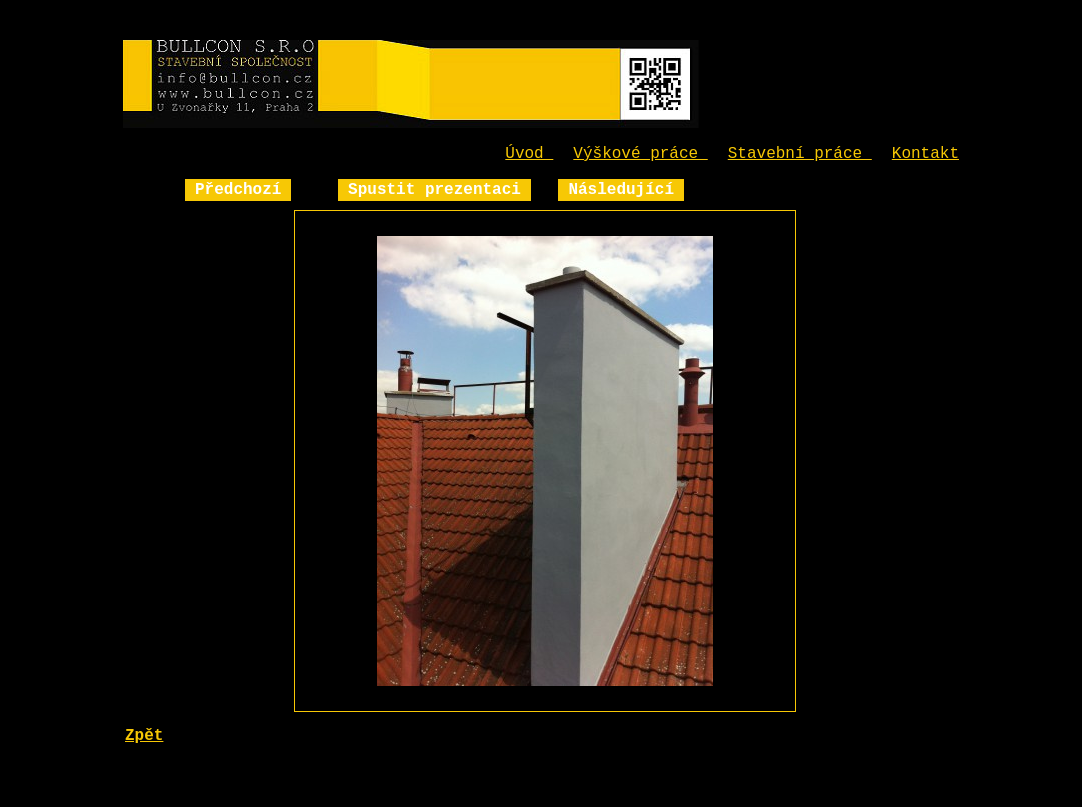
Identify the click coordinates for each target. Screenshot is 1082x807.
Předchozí (238, 190)
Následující (621, 190)
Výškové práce (640, 154)
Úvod (529, 154)
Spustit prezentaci (434, 190)
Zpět (144, 736)
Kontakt (925, 154)
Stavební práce (800, 154)
